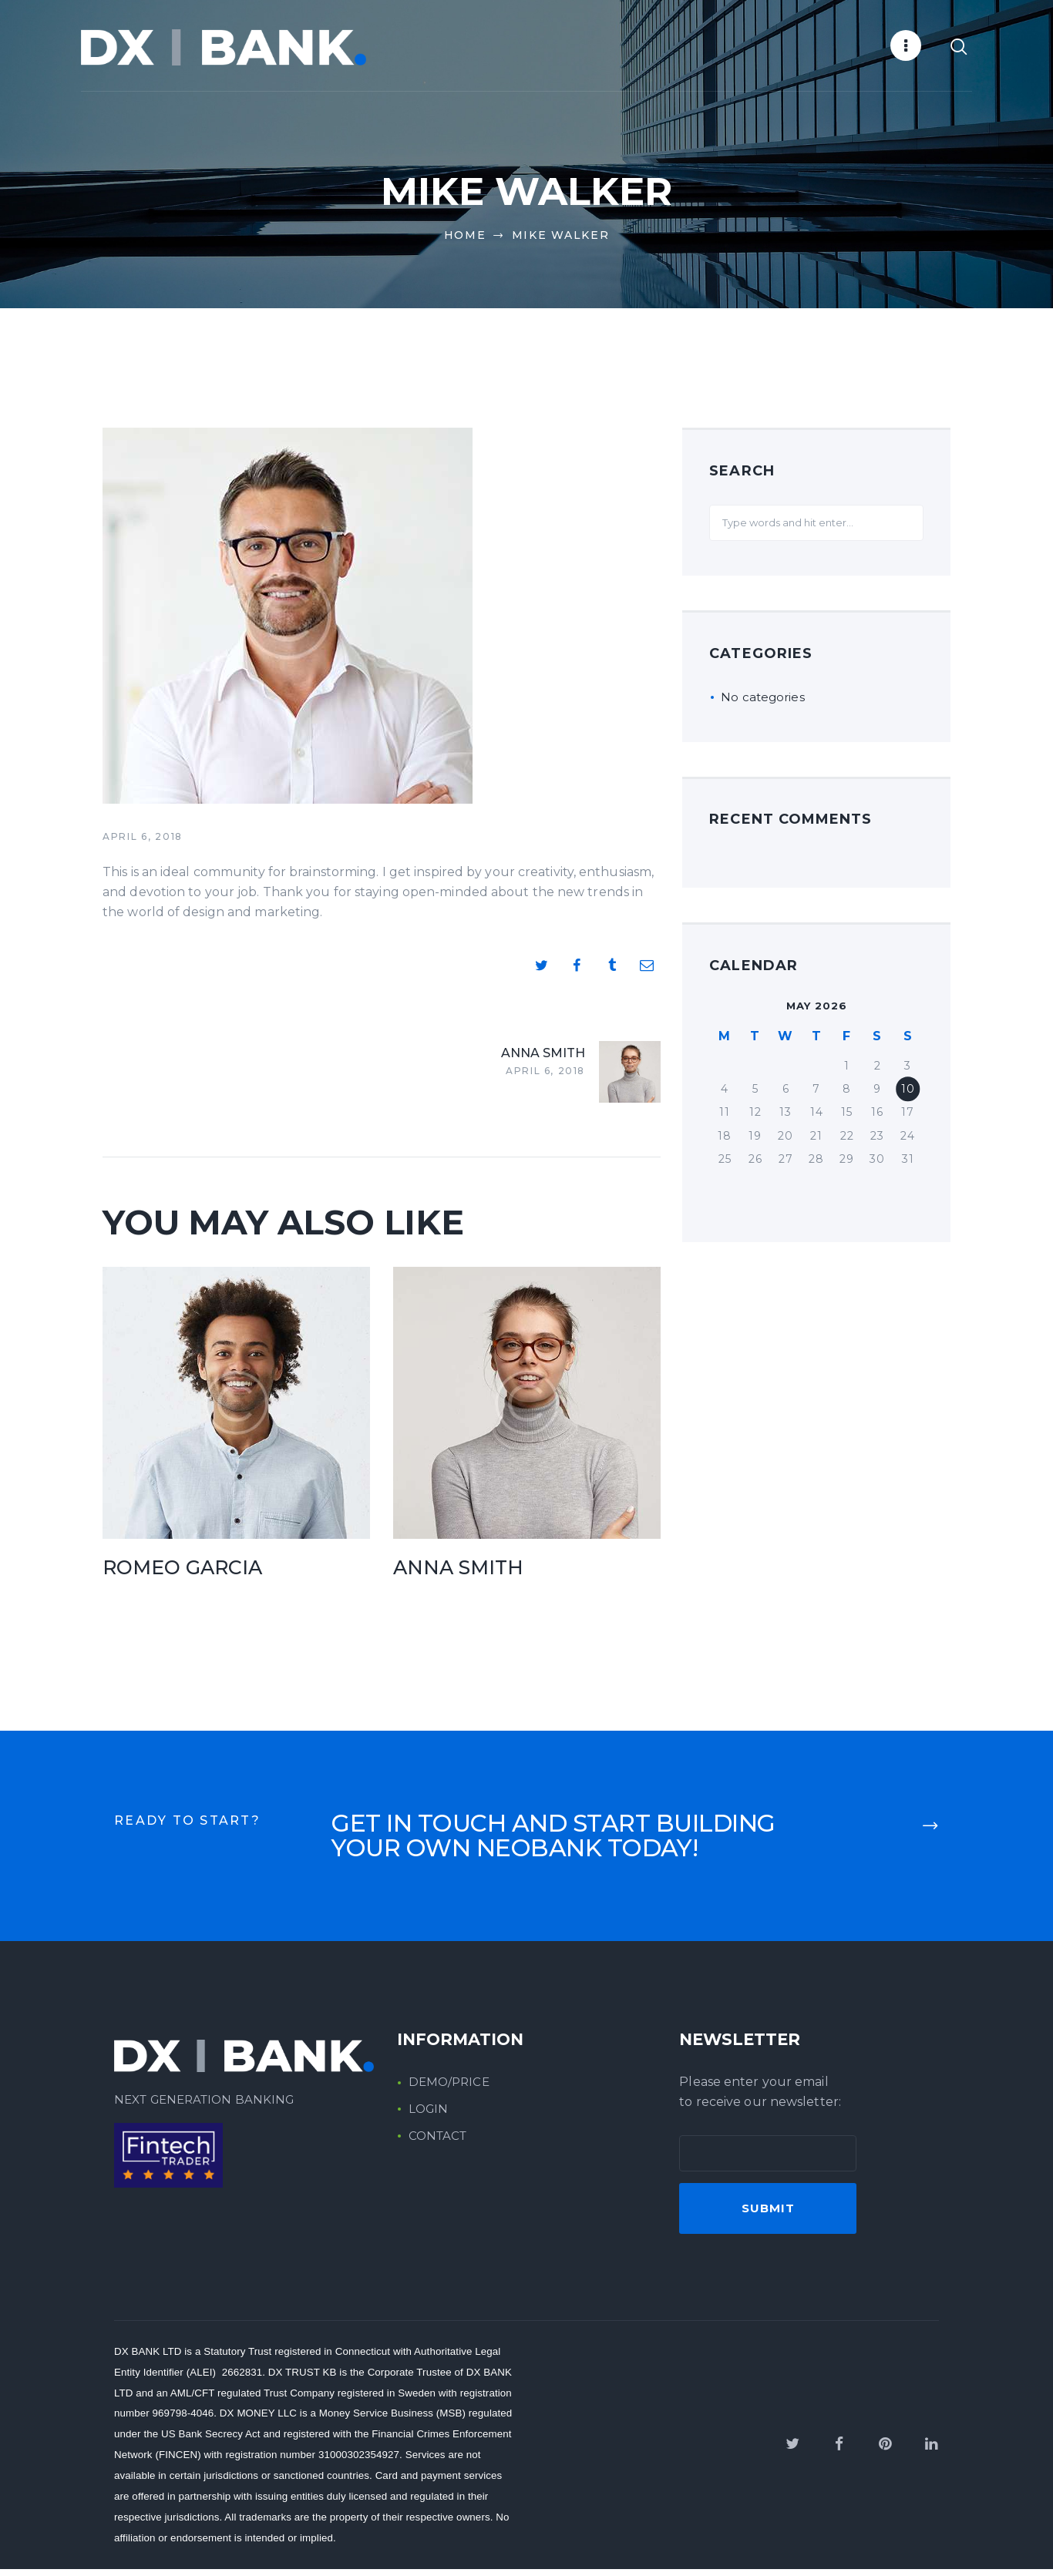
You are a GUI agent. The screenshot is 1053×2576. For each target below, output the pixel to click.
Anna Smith (458, 1574)
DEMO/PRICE (449, 2088)
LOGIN (429, 2115)
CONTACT (438, 2142)
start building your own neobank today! (553, 1842)
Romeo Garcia (182, 1574)
